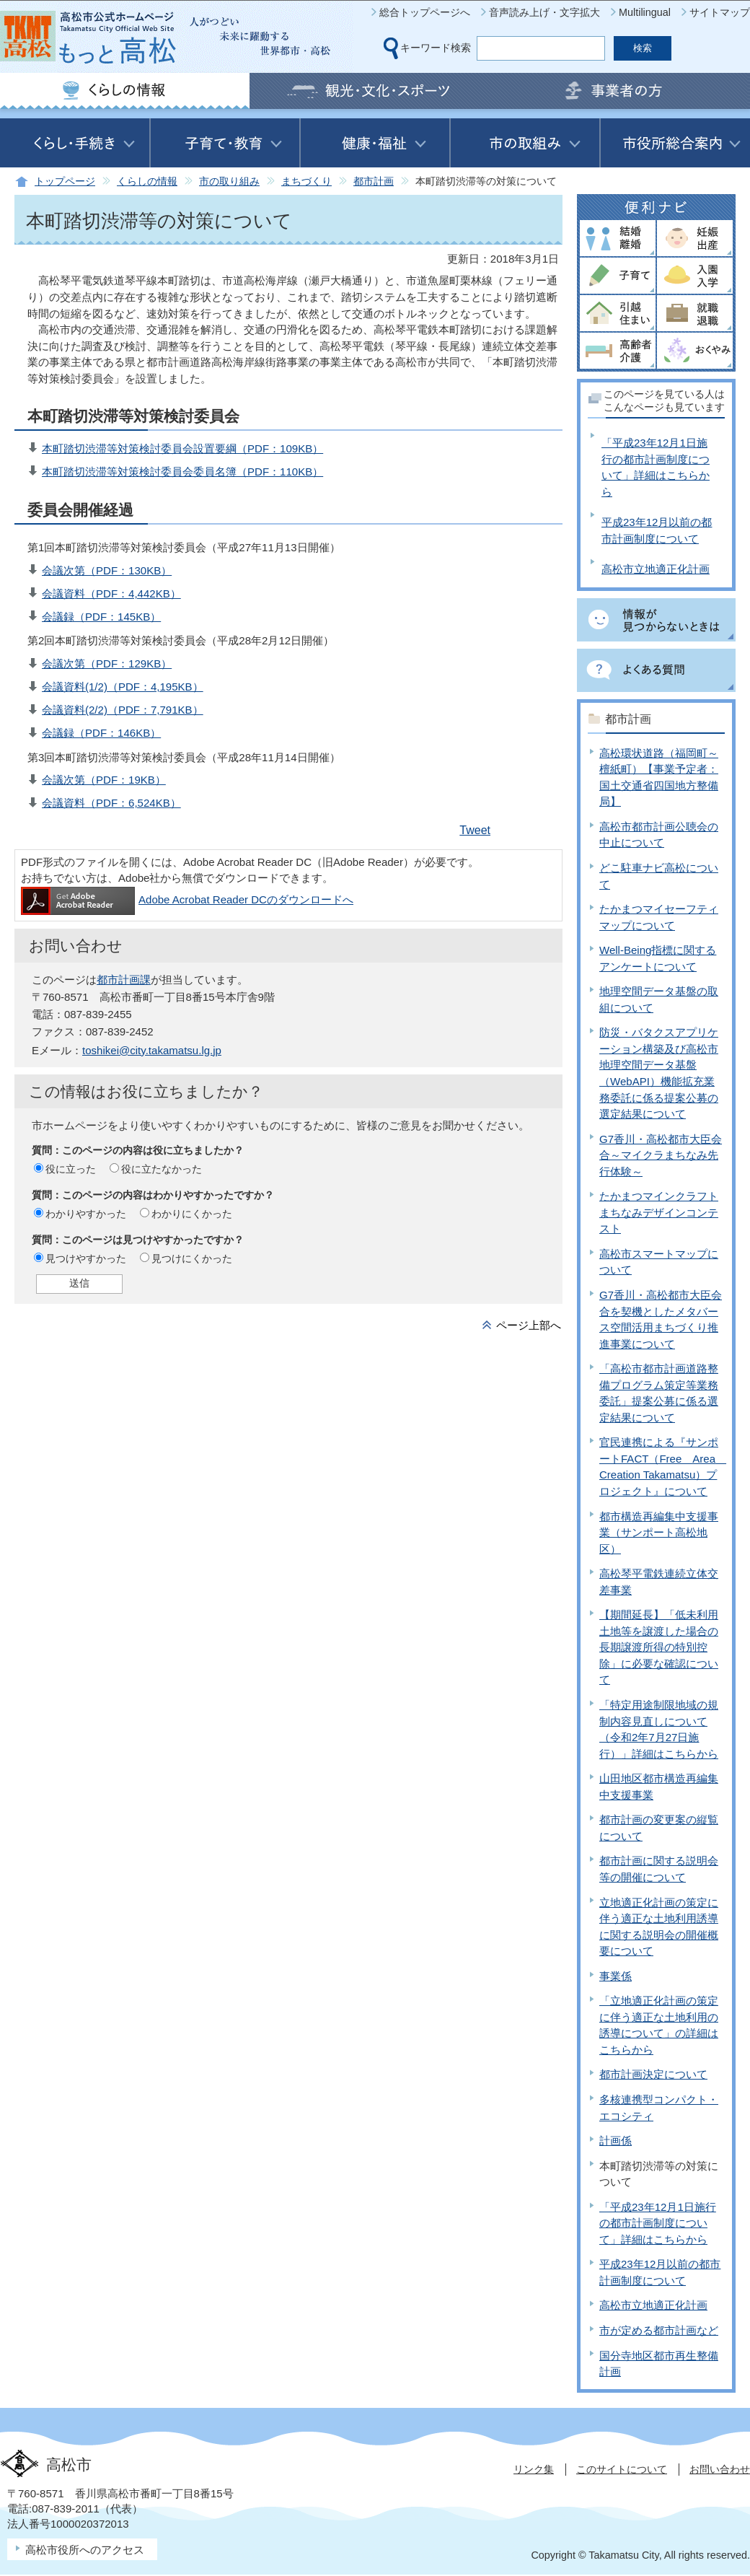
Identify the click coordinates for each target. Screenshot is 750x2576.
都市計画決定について (653, 2074)
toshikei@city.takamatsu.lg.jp (151, 1050)
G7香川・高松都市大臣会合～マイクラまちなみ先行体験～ (660, 1155)
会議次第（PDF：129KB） (107, 663)
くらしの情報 (147, 181)
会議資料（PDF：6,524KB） (111, 803)
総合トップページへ (424, 12)
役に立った (70, 1169)
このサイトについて (621, 2469)
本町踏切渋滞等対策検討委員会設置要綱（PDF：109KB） (182, 448)
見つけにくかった (191, 1258)
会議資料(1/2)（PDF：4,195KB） (122, 686)
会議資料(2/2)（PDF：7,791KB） (122, 710)
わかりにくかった (191, 1213)
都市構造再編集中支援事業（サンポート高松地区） (658, 1532)
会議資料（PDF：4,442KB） (111, 593)
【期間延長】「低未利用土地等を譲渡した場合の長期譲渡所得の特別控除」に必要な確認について (658, 1647)
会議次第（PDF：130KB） (107, 570)
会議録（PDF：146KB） (101, 733)
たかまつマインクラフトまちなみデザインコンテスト (658, 1212)
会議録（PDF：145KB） (101, 616)
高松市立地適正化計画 (655, 569)
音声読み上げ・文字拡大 (544, 12)
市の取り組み (229, 181)
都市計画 (373, 181)
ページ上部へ (528, 1325)
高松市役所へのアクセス (84, 2550)
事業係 (615, 1976)
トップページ (65, 181)
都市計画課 (124, 979)
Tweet (474, 830)
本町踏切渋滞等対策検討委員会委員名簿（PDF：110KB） (182, 471)
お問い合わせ (719, 2469)
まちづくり (306, 181)
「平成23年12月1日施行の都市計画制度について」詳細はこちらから (657, 2223)
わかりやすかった (85, 1213)
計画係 (615, 2140)
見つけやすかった (85, 1258)
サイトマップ (719, 12)
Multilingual (645, 12)
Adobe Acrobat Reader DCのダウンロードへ (187, 899)
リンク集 (533, 2469)
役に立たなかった (161, 1169)
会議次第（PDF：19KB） (104, 780)
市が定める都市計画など (658, 2330)
